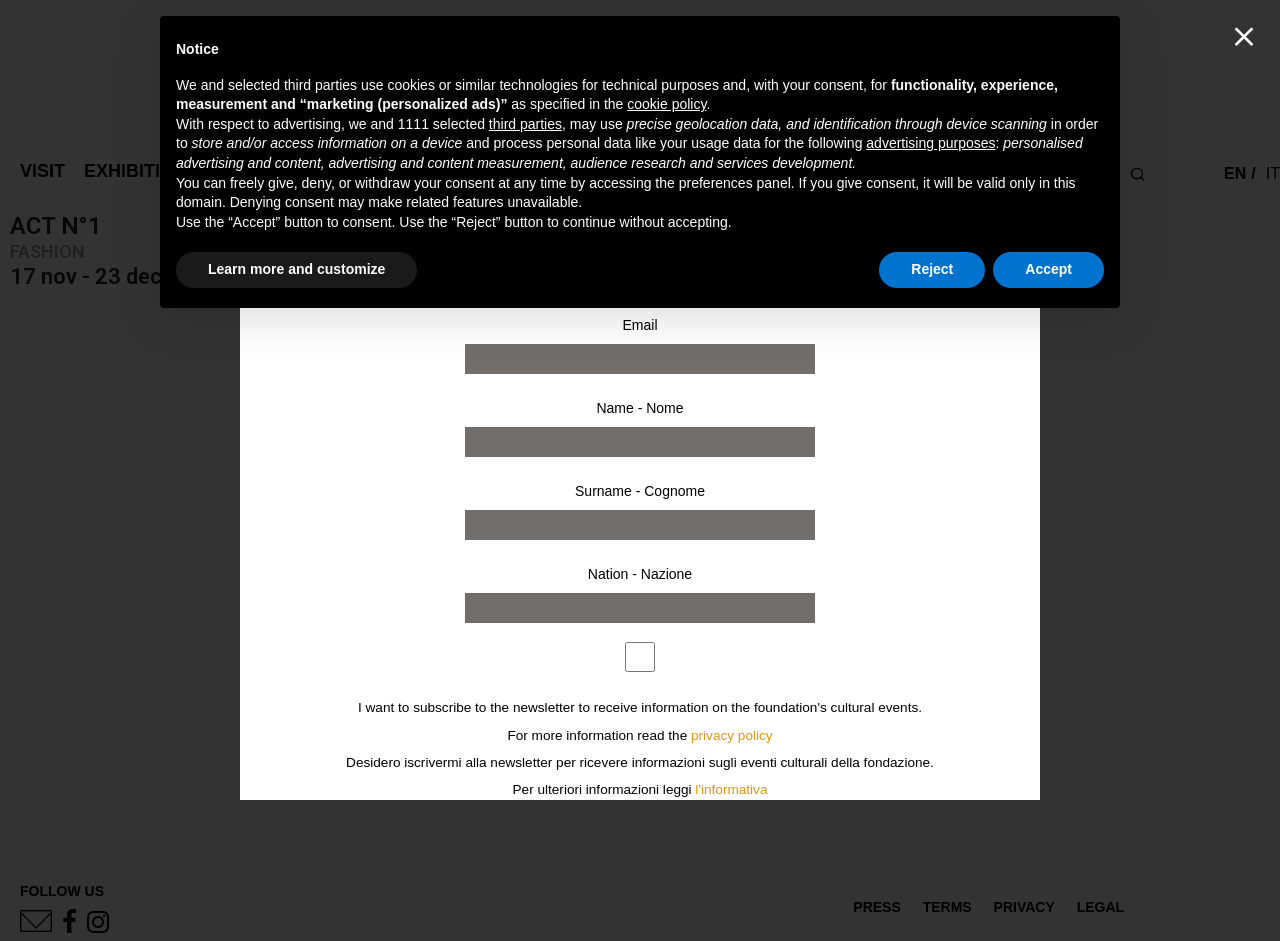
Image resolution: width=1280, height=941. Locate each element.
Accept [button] (1048, 269)
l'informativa (731, 789)
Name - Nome (639, 408)
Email (639, 325)
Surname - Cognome (640, 491)
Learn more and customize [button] (296, 269)
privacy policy (732, 735)
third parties (525, 124)
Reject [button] (932, 269)
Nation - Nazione (640, 574)
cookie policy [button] (666, 104)
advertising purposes (930, 143)
